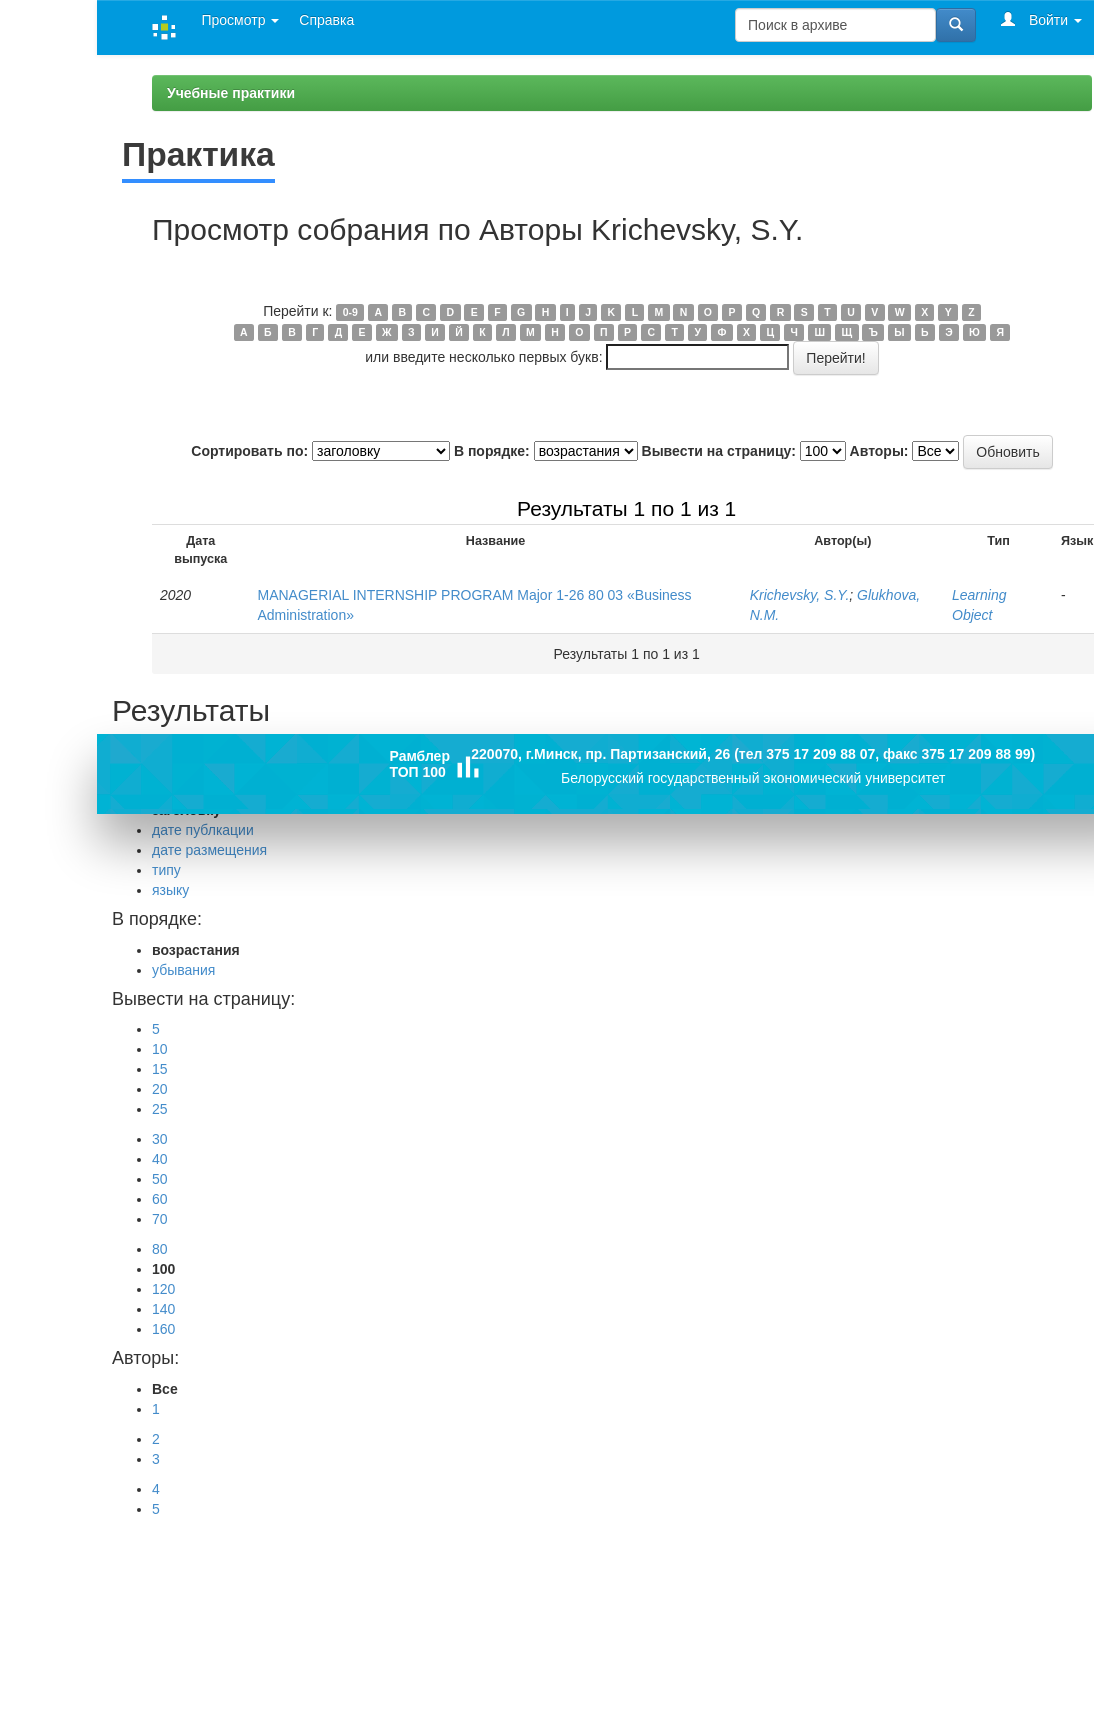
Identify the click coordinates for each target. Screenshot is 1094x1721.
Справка (326, 20)
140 (163, 1309)
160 (163, 1329)
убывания (183, 970)
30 (160, 1139)
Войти (1041, 19)
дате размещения (209, 850)
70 (160, 1219)
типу (166, 870)
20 (160, 1089)
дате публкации (203, 830)
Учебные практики (231, 93)
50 (160, 1179)
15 (160, 1069)
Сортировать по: (249, 451)
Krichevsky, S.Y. (800, 595)
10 (160, 1049)
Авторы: (879, 451)
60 (160, 1199)
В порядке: (492, 451)
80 (160, 1249)
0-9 (350, 312)
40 (160, 1159)
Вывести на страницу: (719, 451)
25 (160, 1109)
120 (163, 1289)
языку (170, 890)
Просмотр (240, 20)
